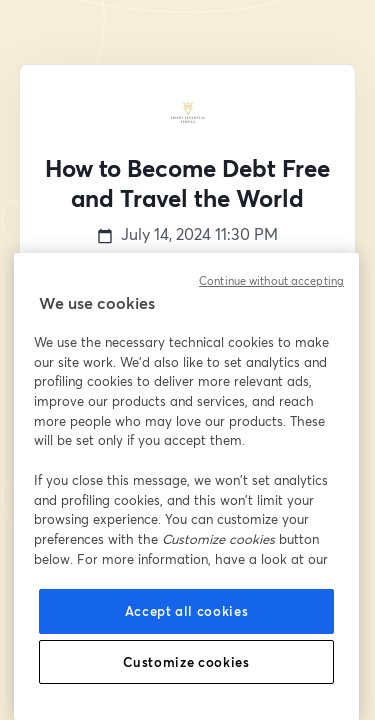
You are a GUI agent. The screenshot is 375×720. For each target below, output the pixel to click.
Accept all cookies (187, 611)
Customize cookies (186, 662)
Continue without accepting (271, 281)
